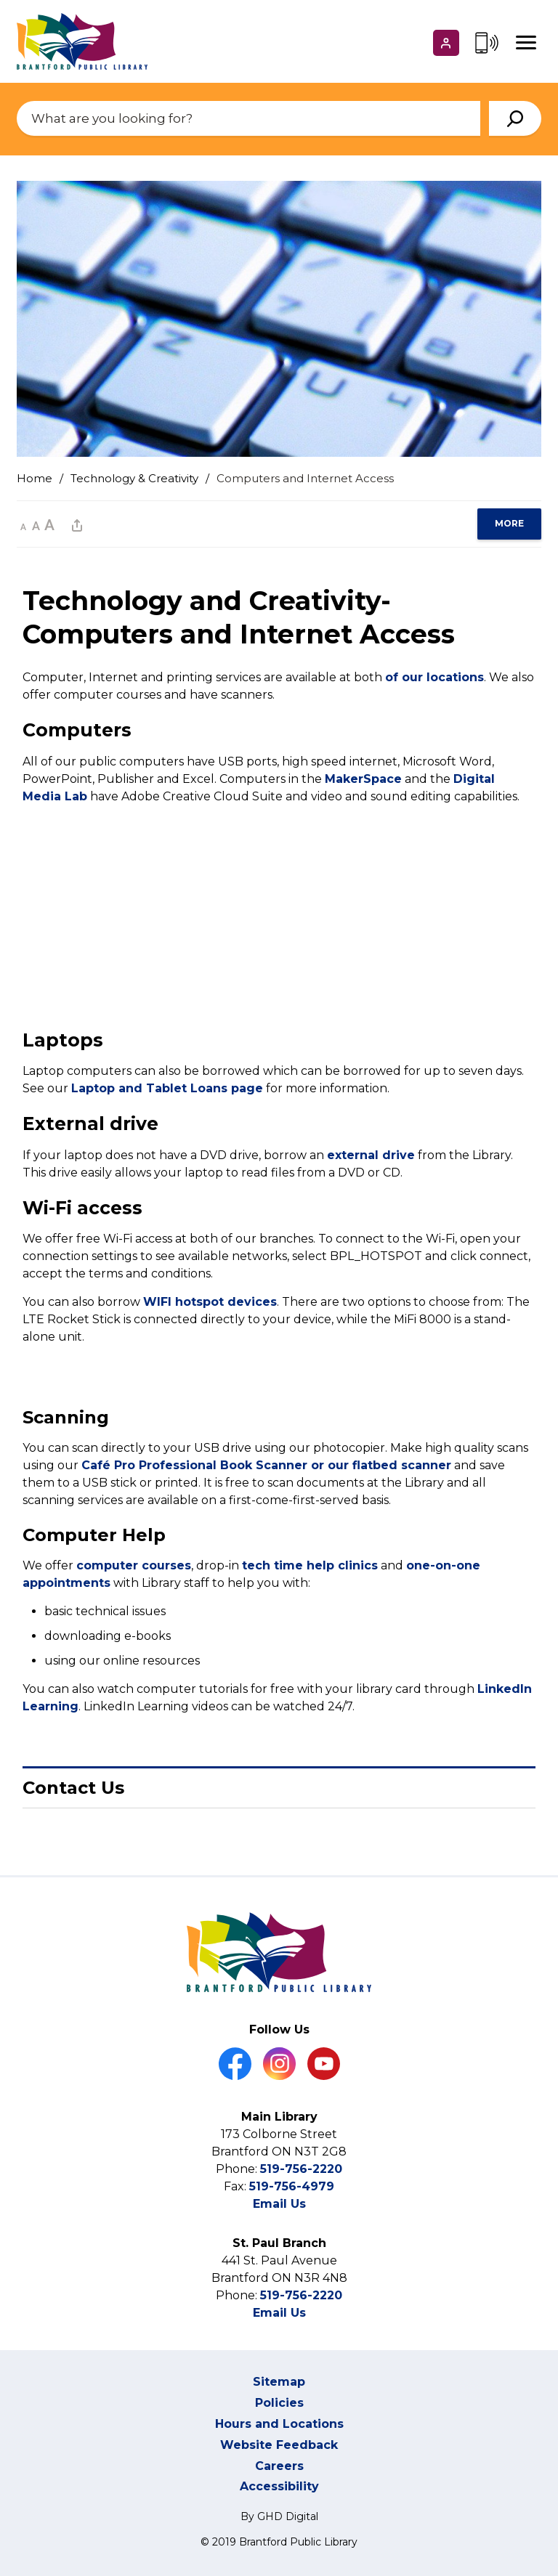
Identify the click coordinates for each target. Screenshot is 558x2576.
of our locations (434, 677)
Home (34, 478)
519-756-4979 (291, 2186)
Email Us (279, 2204)
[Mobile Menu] (526, 43)
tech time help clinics (310, 1566)
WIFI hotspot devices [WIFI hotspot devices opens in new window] (210, 1302)
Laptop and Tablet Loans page (167, 1088)
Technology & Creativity (134, 478)
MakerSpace (363, 779)
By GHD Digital (279, 2516)
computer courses (133, 1566)
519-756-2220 (301, 2169)
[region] (509, 524)
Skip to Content (0, 0)
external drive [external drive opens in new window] (371, 1155)
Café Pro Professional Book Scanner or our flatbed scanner (266, 1465)
